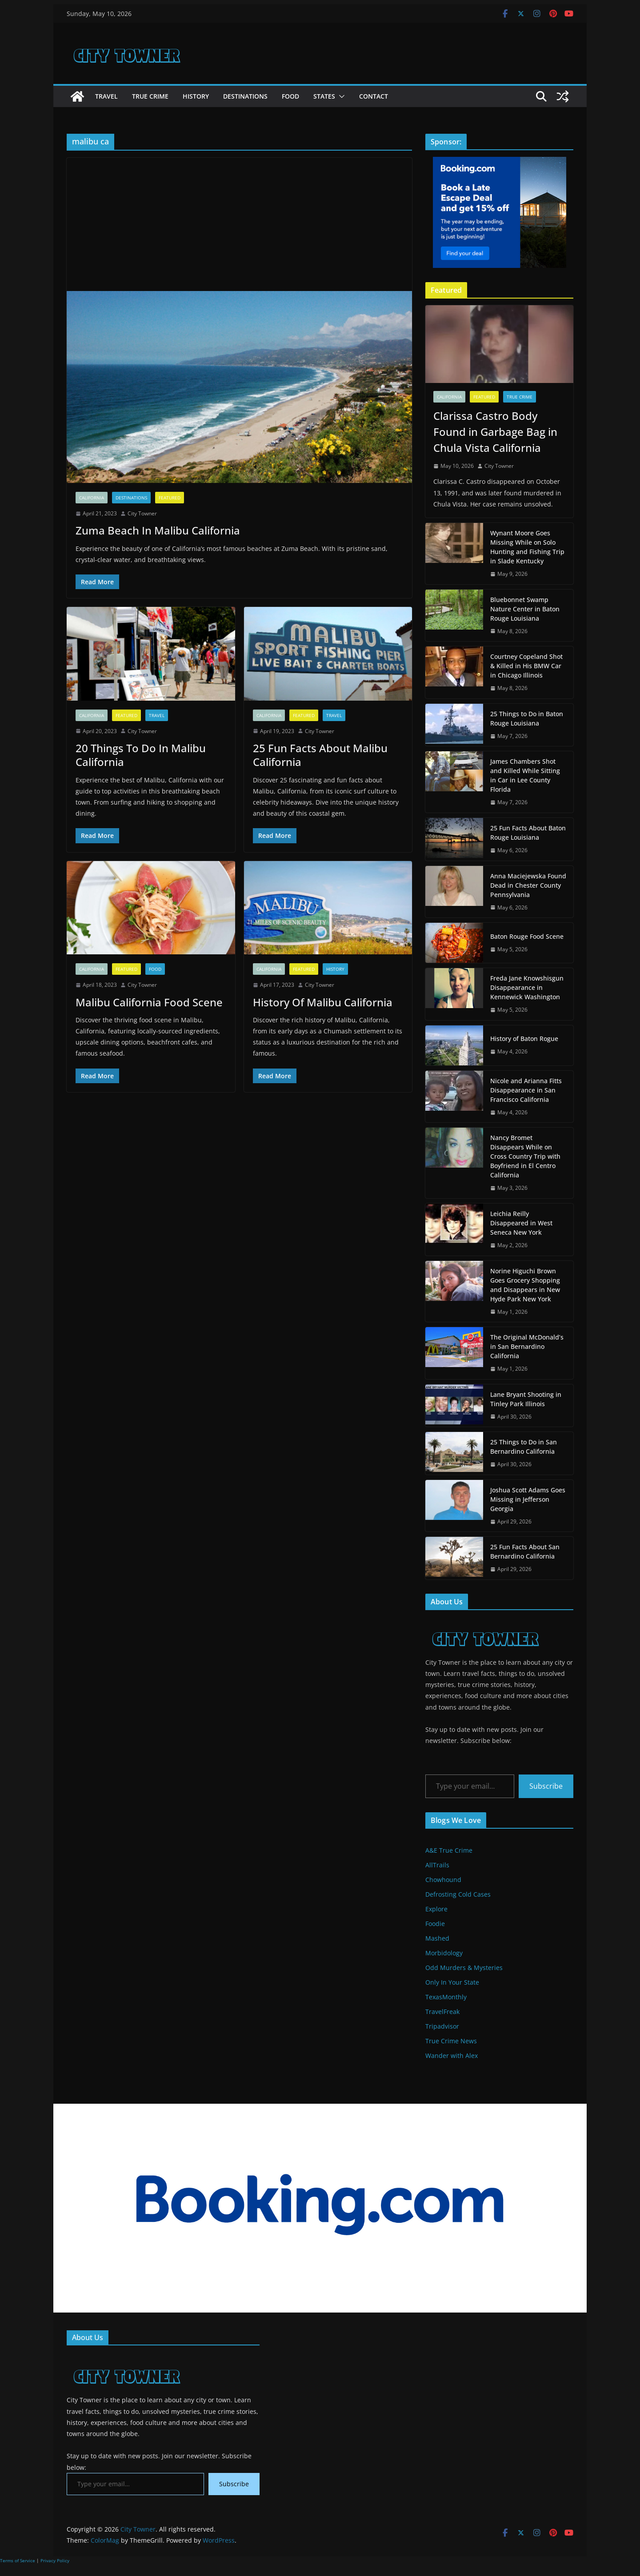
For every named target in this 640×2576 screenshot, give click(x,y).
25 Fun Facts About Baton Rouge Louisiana (528, 832)
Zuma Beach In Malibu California (158, 530)
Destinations (245, 96)
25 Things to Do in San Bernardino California (523, 1446)
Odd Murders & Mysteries (464, 1967)
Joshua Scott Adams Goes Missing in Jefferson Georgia (527, 1499)
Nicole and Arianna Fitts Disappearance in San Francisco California (526, 1090)
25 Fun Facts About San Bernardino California (525, 1551)
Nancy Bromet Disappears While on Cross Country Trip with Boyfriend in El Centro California (525, 1156)
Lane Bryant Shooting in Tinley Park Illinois (525, 1399)
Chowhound (443, 1879)
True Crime (150, 96)
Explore (436, 1909)
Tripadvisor (442, 2026)
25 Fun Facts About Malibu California (320, 755)
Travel (106, 96)
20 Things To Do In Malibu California (141, 755)
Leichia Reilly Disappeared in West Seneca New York (521, 1222)
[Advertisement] (239, 224)
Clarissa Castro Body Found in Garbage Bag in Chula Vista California (495, 431)
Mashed (437, 1938)
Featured (169, 497)
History (196, 96)
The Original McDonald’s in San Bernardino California (527, 1346)
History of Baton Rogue (524, 1038)
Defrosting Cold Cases (458, 1894)
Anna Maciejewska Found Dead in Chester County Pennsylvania (528, 885)
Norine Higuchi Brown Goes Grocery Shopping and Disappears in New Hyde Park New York (525, 1285)
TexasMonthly (446, 1997)
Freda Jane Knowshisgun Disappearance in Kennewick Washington (527, 987)
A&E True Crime (448, 1850)
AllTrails (437, 1865)
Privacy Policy (54, 2560)
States (324, 96)
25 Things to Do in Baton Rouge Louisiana (526, 718)
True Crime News (451, 2041)
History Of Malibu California (322, 1002)
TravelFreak (442, 2011)
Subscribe (546, 1786)
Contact (373, 96)
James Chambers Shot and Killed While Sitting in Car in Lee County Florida (525, 775)
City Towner (142, 513)
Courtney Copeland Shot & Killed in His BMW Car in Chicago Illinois (526, 665)
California (91, 497)
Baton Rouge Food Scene (527, 936)
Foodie (435, 1923)
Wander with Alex (451, 2055)
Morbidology (444, 1953)
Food (290, 96)
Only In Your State (452, 1982)
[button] (340, 96)
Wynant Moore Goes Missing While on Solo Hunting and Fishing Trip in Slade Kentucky (527, 547)
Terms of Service (17, 2560)
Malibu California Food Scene (149, 1002)
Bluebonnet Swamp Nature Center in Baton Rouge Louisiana (525, 608)
